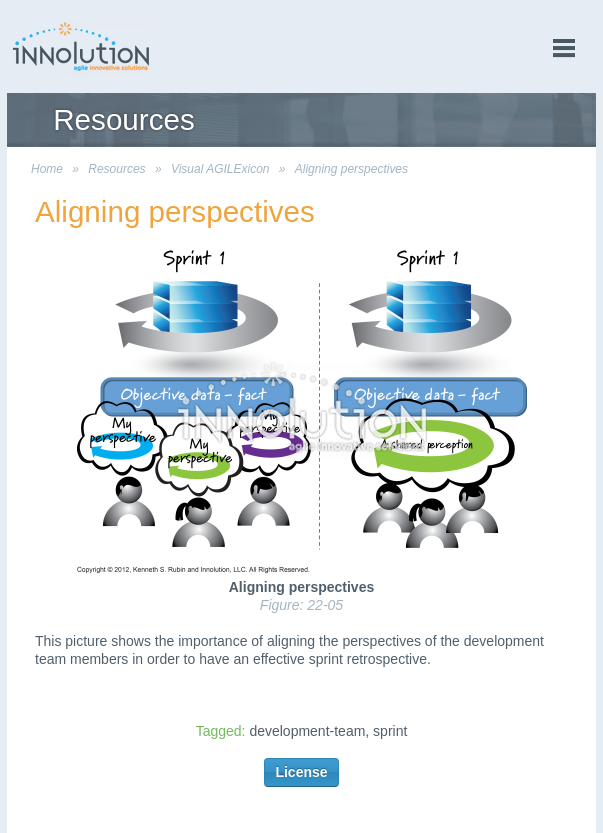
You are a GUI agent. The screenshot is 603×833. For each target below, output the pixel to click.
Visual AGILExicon (220, 169)
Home (47, 169)
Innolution (82, 46)
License (301, 772)
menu (564, 48)
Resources (116, 169)
